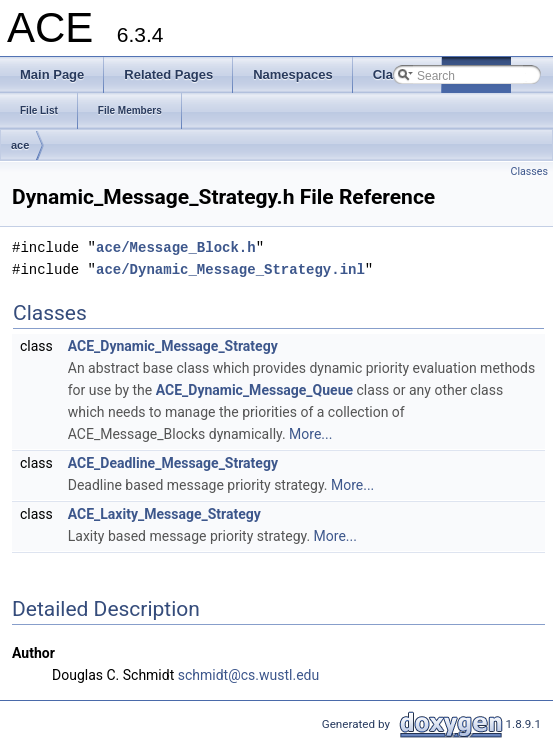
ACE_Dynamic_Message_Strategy (173, 346)
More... (310, 434)
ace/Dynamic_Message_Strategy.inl (230, 269)
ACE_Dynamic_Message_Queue (254, 390)
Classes (529, 171)
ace (20, 145)
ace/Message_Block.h (176, 247)
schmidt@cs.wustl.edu (248, 675)
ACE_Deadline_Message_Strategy (173, 463)
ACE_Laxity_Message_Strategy (164, 514)
